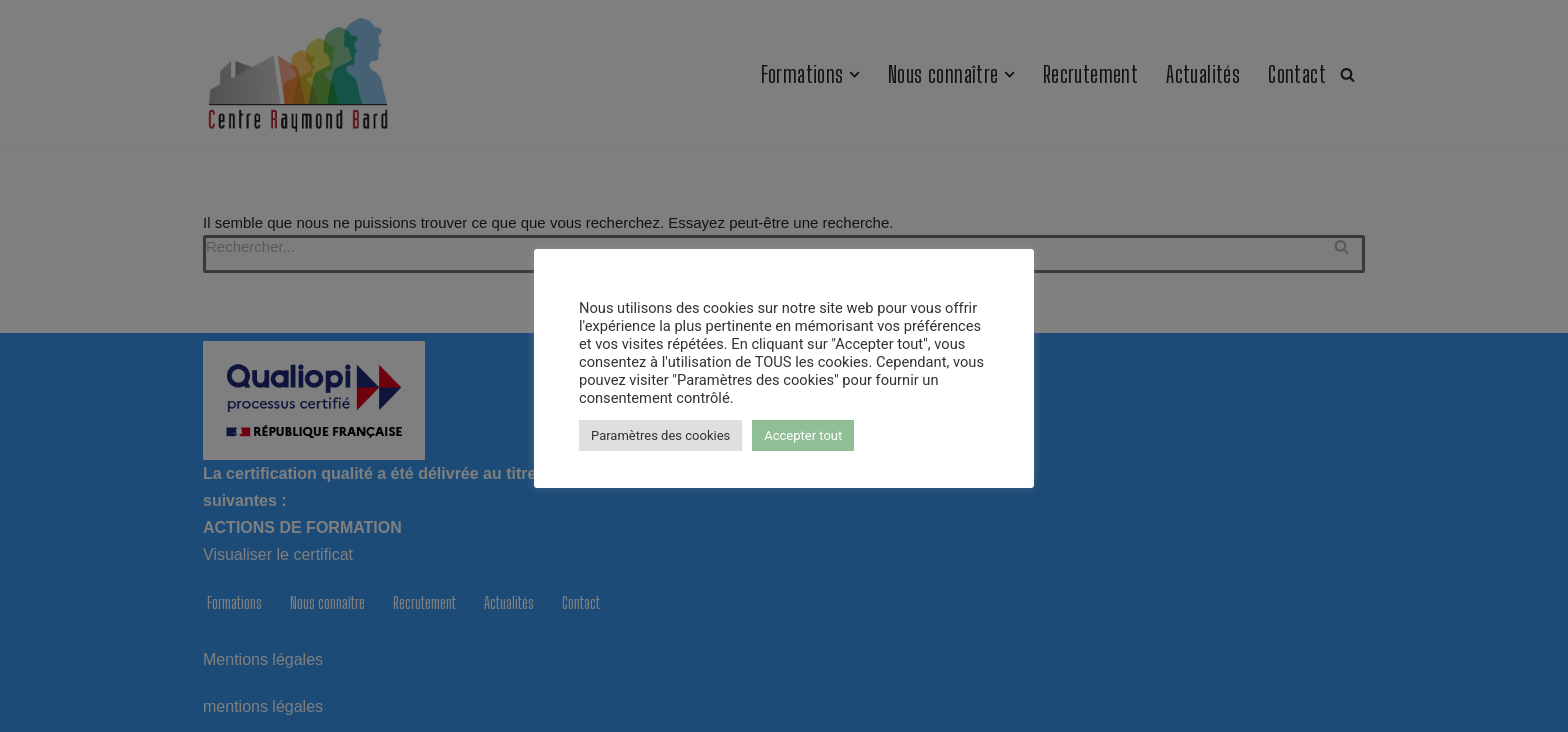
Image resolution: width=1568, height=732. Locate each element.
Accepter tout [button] (803, 435)
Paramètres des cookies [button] (660, 435)
